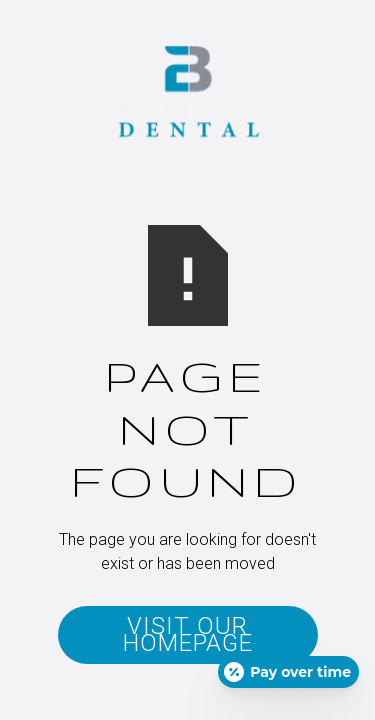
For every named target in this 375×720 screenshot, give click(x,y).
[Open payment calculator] (288, 672)
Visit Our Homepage (188, 634)
